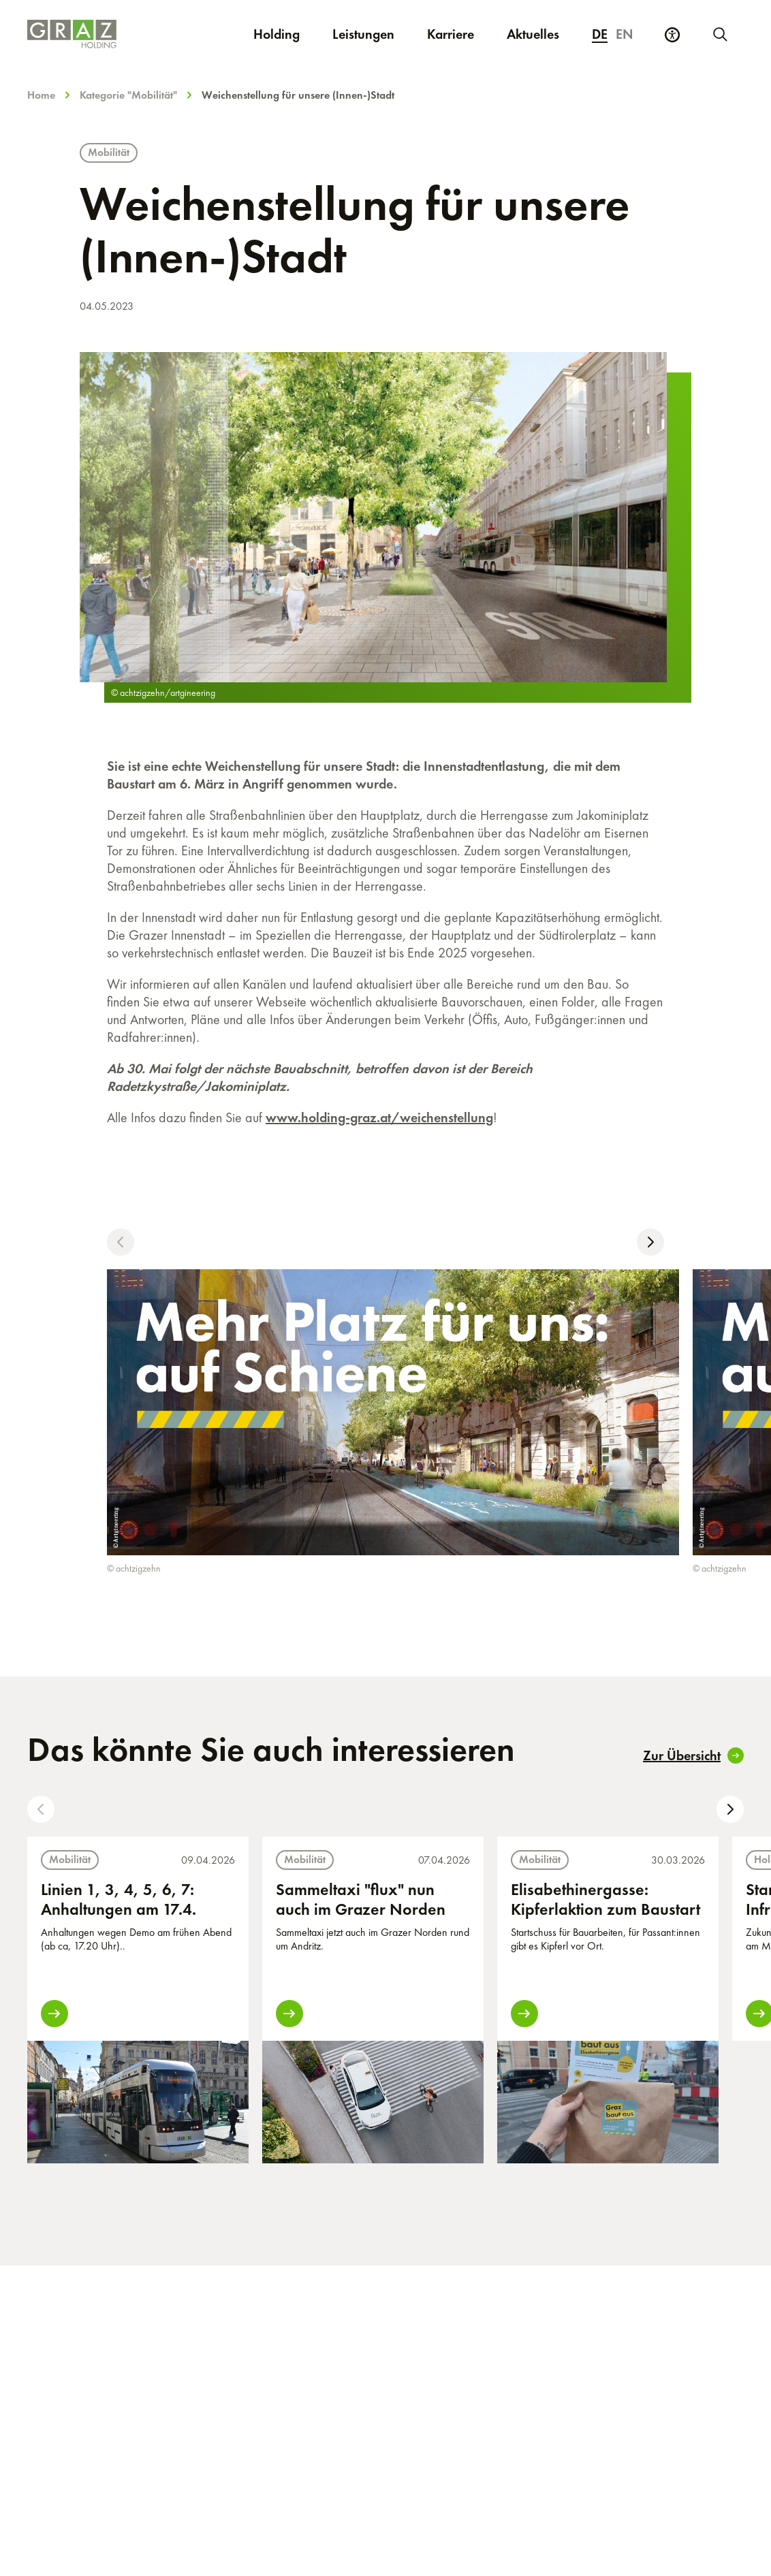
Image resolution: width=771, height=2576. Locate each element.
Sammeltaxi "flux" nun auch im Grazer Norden (360, 1899)
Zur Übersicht (693, 1755)
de (600, 34)
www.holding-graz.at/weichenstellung (379, 1117)
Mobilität (108, 152)
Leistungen (363, 34)
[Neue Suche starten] (719, 34)
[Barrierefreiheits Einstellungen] (672, 35)
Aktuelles (533, 34)
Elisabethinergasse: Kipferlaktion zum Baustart (605, 1899)
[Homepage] (77, 34)
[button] (120, 1242)
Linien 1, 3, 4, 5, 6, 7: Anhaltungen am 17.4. (118, 1899)
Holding (276, 34)
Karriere (458, 34)
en (624, 34)
